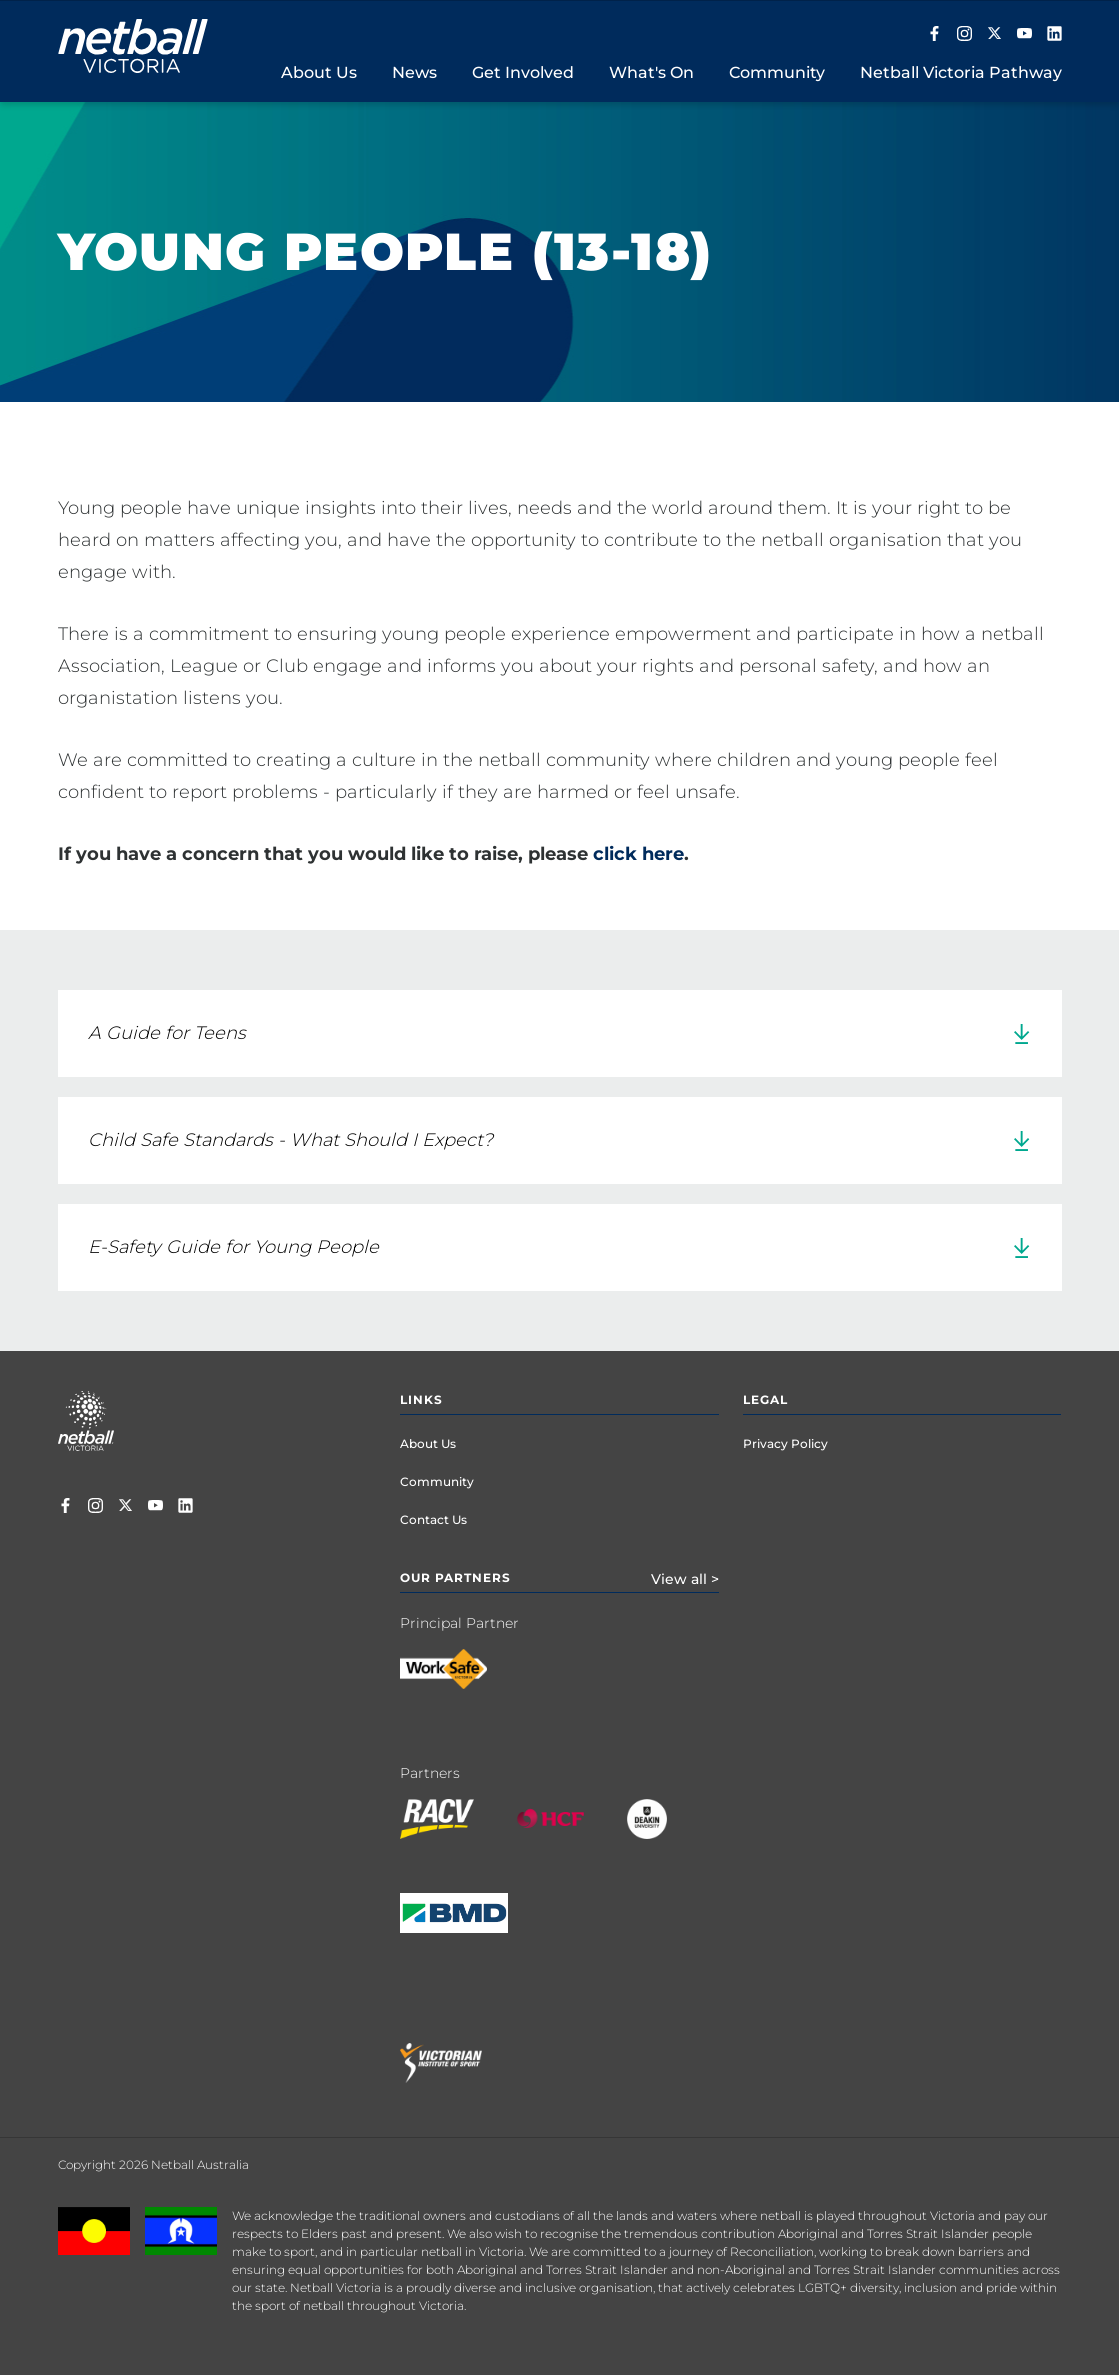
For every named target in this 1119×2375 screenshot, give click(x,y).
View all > (685, 1579)
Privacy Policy (785, 1443)
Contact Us (433, 1519)
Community (437, 1481)
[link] (560, 1033)
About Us (428, 1443)
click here (638, 854)
